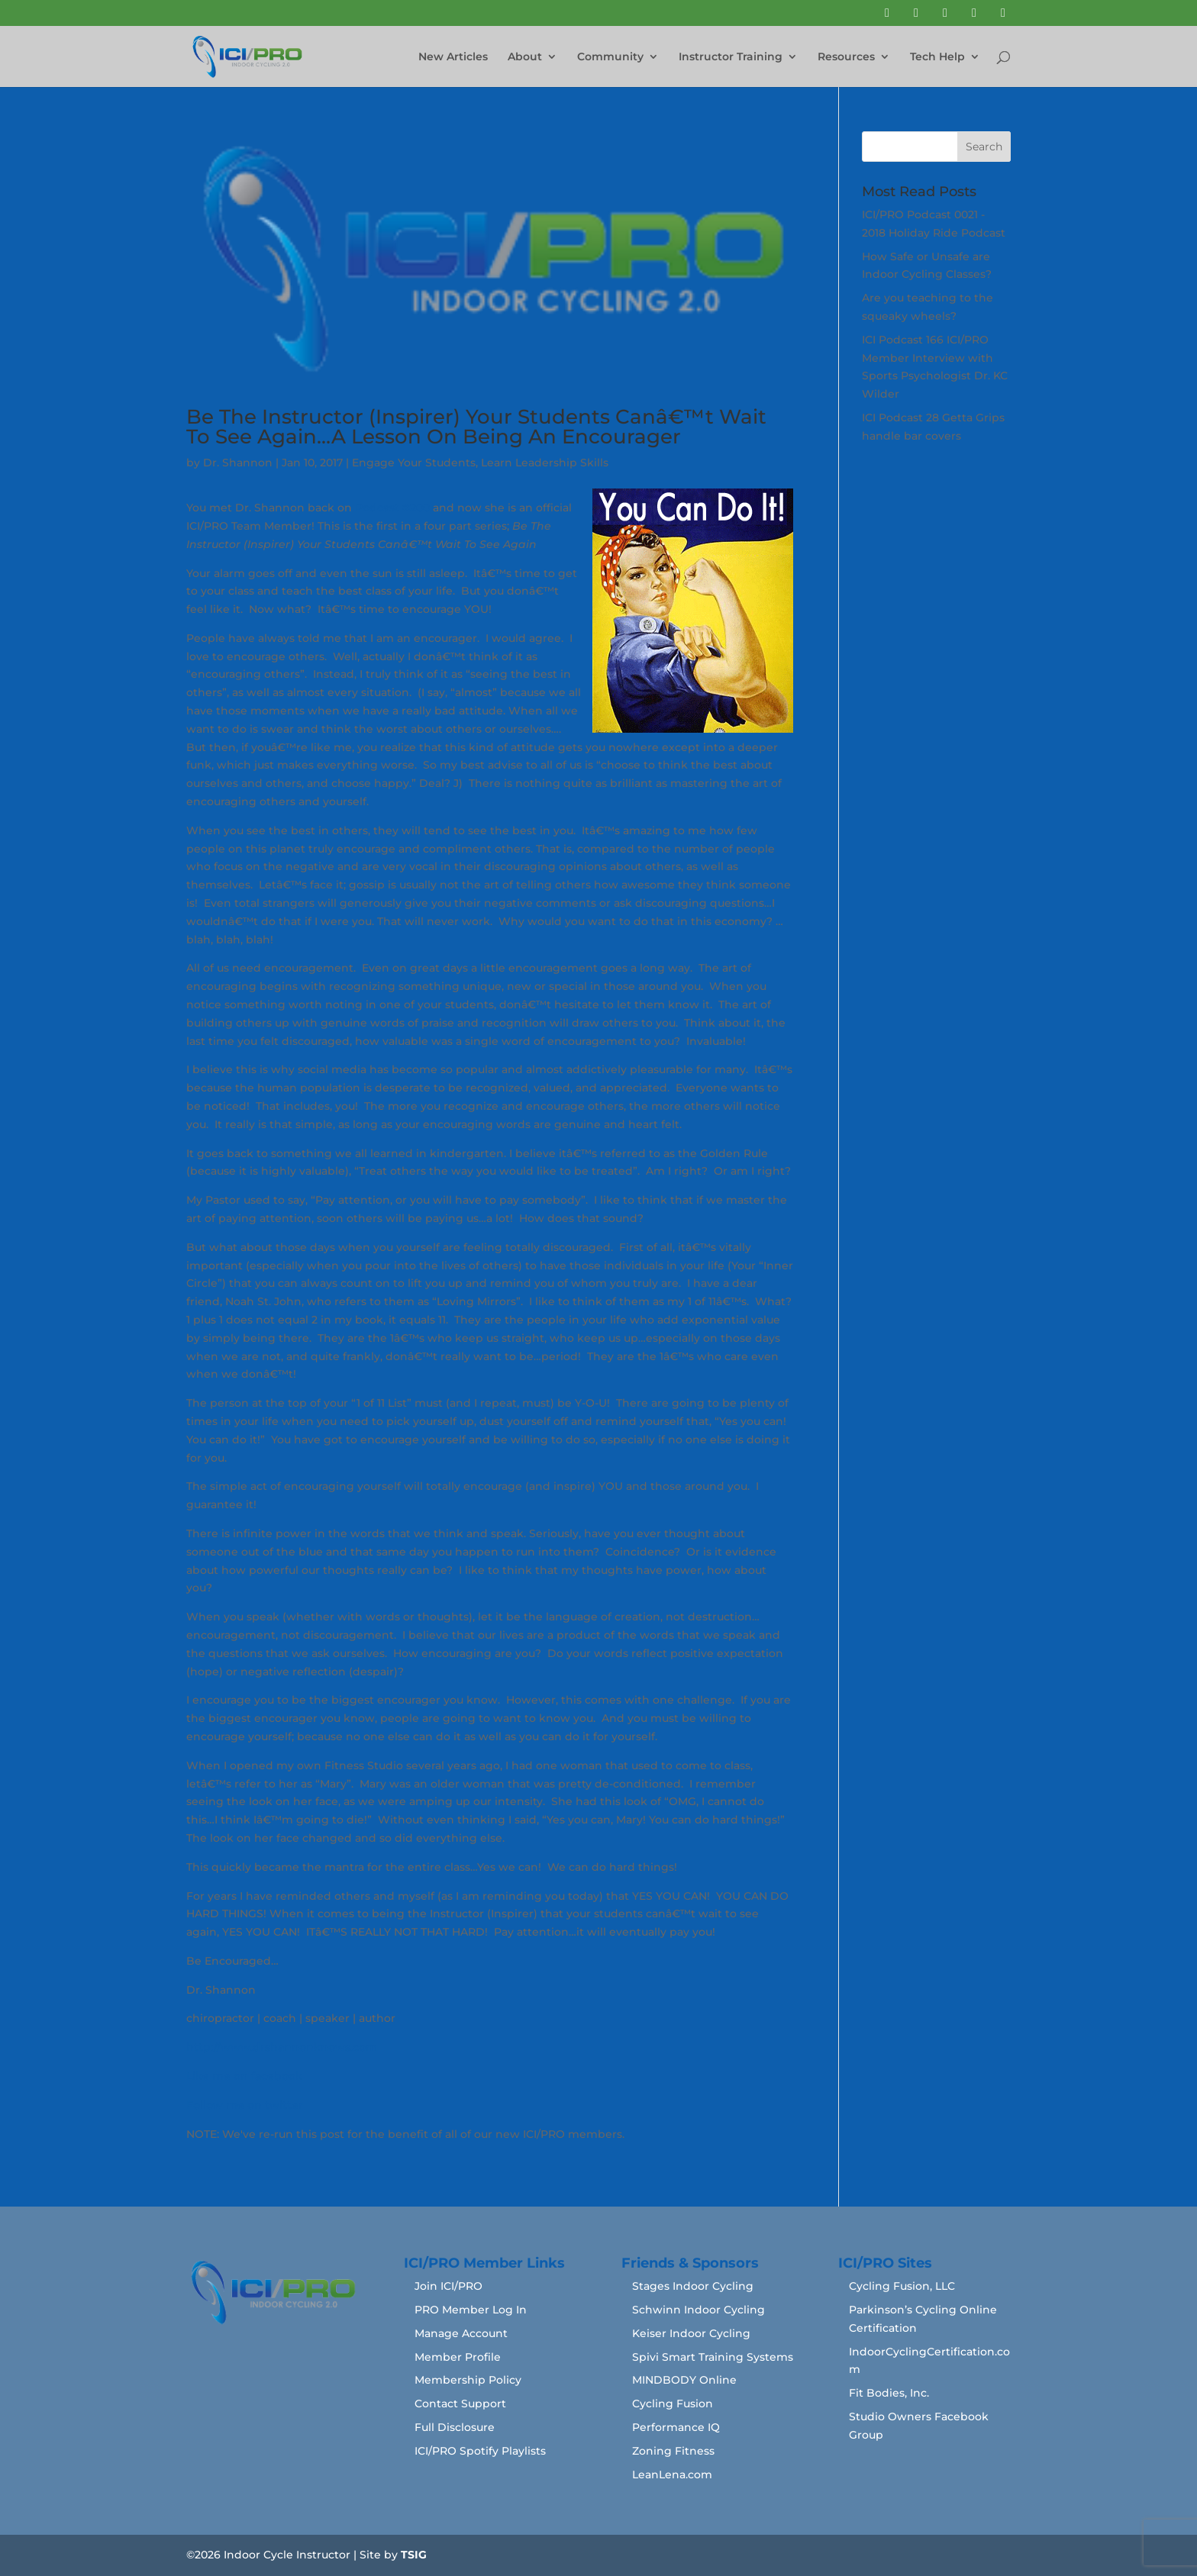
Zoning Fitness (673, 2451)
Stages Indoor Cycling (692, 2286)
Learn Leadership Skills (544, 462)
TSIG (414, 2554)
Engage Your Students (414, 462)
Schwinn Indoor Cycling (698, 2309)
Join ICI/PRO (448, 2286)
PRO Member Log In (471, 2309)
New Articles (453, 57)
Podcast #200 (392, 507)
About (525, 57)
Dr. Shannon (238, 462)
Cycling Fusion (672, 2403)
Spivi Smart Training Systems (712, 2357)
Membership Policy (468, 2380)
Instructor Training (730, 57)
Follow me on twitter (244, 2105)
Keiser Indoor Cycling (691, 2333)
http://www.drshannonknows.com (281, 2047)
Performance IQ (676, 2427)
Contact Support (460, 2403)
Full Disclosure (455, 2427)
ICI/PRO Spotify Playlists (480, 2451)
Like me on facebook (244, 2076)
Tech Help (937, 57)
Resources (846, 57)
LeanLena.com (672, 2474)
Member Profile (458, 2357)
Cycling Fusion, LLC (902, 2286)
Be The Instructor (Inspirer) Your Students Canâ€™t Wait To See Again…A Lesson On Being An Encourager (476, 427)
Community (610, 57)
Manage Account (461, 2333)
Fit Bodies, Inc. (889, 2393)
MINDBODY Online (684, 2380)
